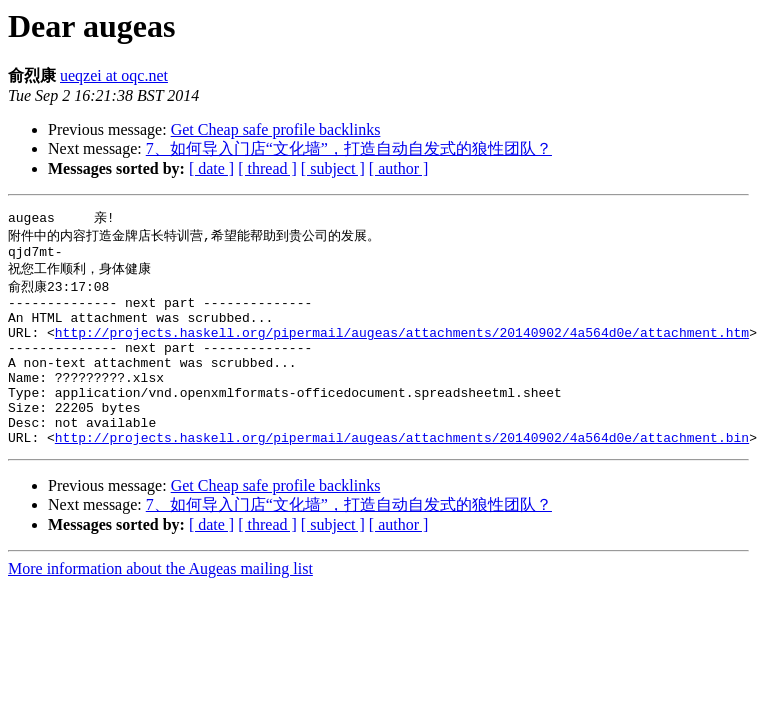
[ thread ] (267, 168)
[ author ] (399, 168)
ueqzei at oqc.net (114, 75)
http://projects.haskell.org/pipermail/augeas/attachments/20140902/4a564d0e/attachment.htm (402, 348)
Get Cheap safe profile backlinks (276, 129)
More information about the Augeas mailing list (160, 605)
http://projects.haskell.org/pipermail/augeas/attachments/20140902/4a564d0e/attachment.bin (402, 474)
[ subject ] (333, 168)
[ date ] (211, 168)
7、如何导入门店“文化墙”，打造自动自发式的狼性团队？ (349, 148)
